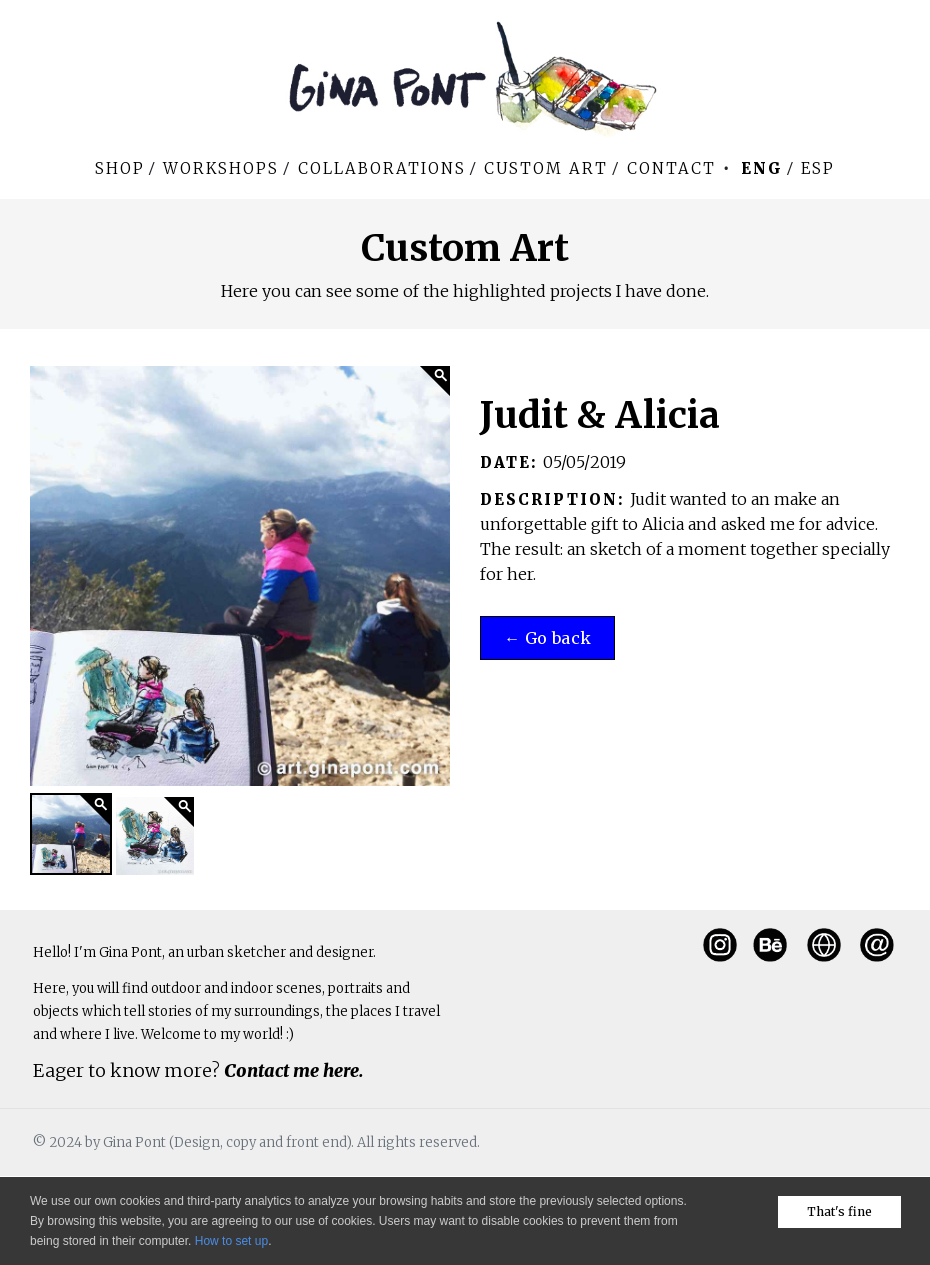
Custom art (546, 168)
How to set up (231, 1241)
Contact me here (291, 1070)
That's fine (839, 1211)
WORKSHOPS (221, 168)
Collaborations (382, 168)
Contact (671, 168)
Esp (818, 168)
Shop (120, 168)
